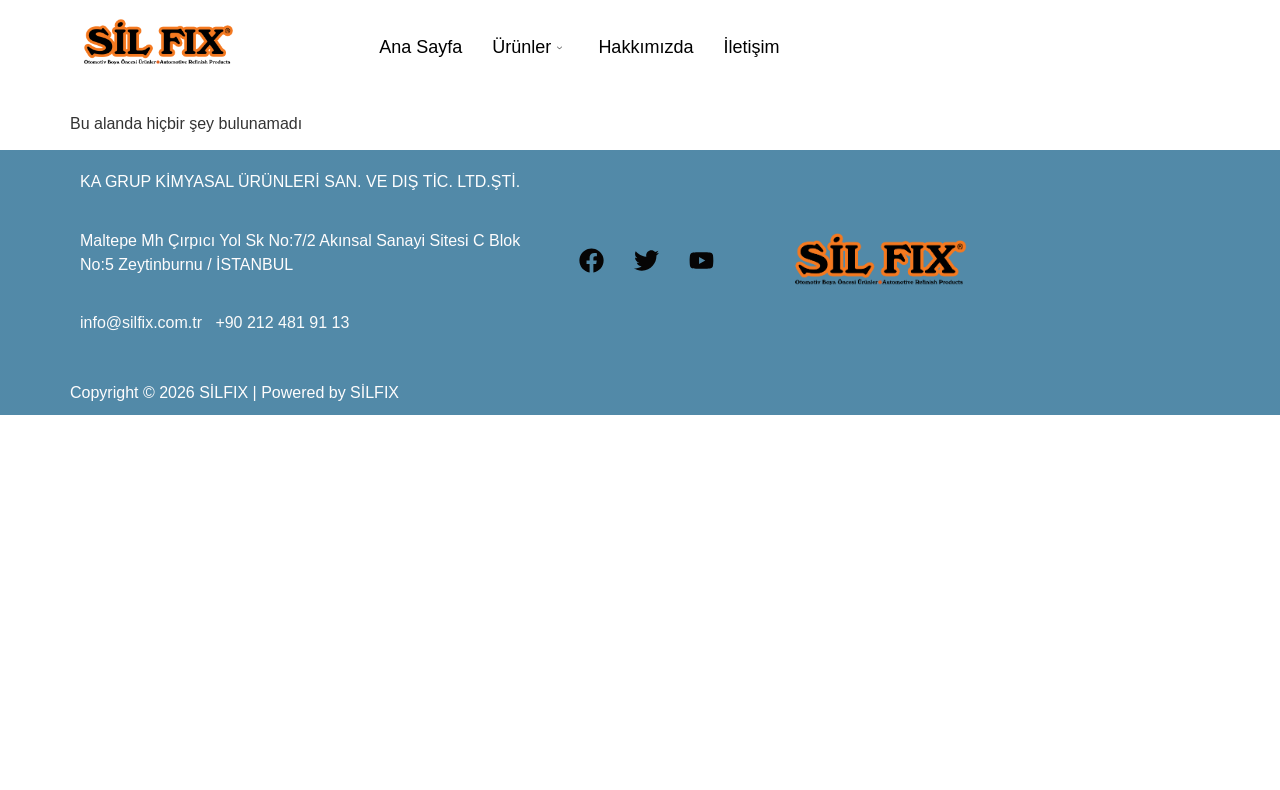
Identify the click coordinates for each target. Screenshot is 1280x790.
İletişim (751, 47)
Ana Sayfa (420, 47)
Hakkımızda (645, 47)
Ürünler (527, 47)
